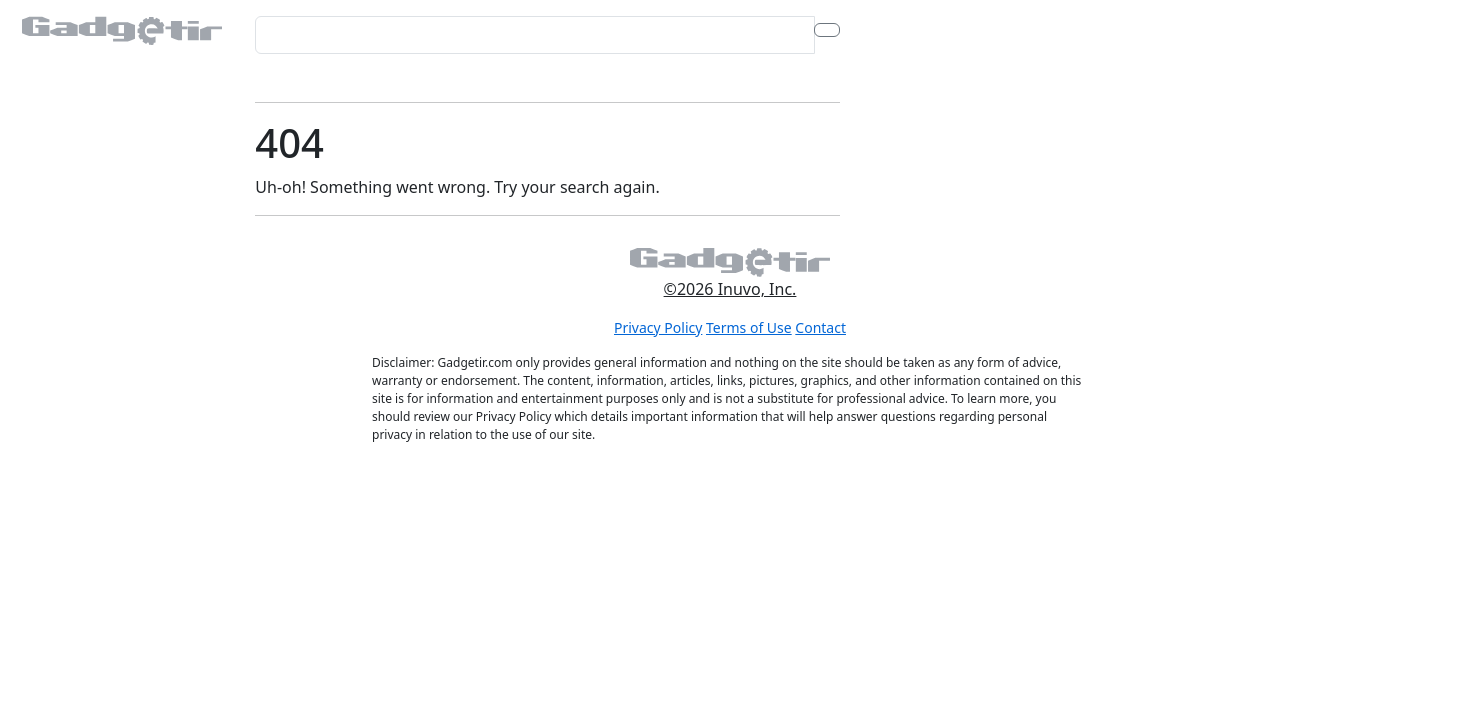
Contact (820, 327)
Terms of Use (749, 327)
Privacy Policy (658, 327)
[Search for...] (534, 35)
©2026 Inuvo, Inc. (730, 289)
